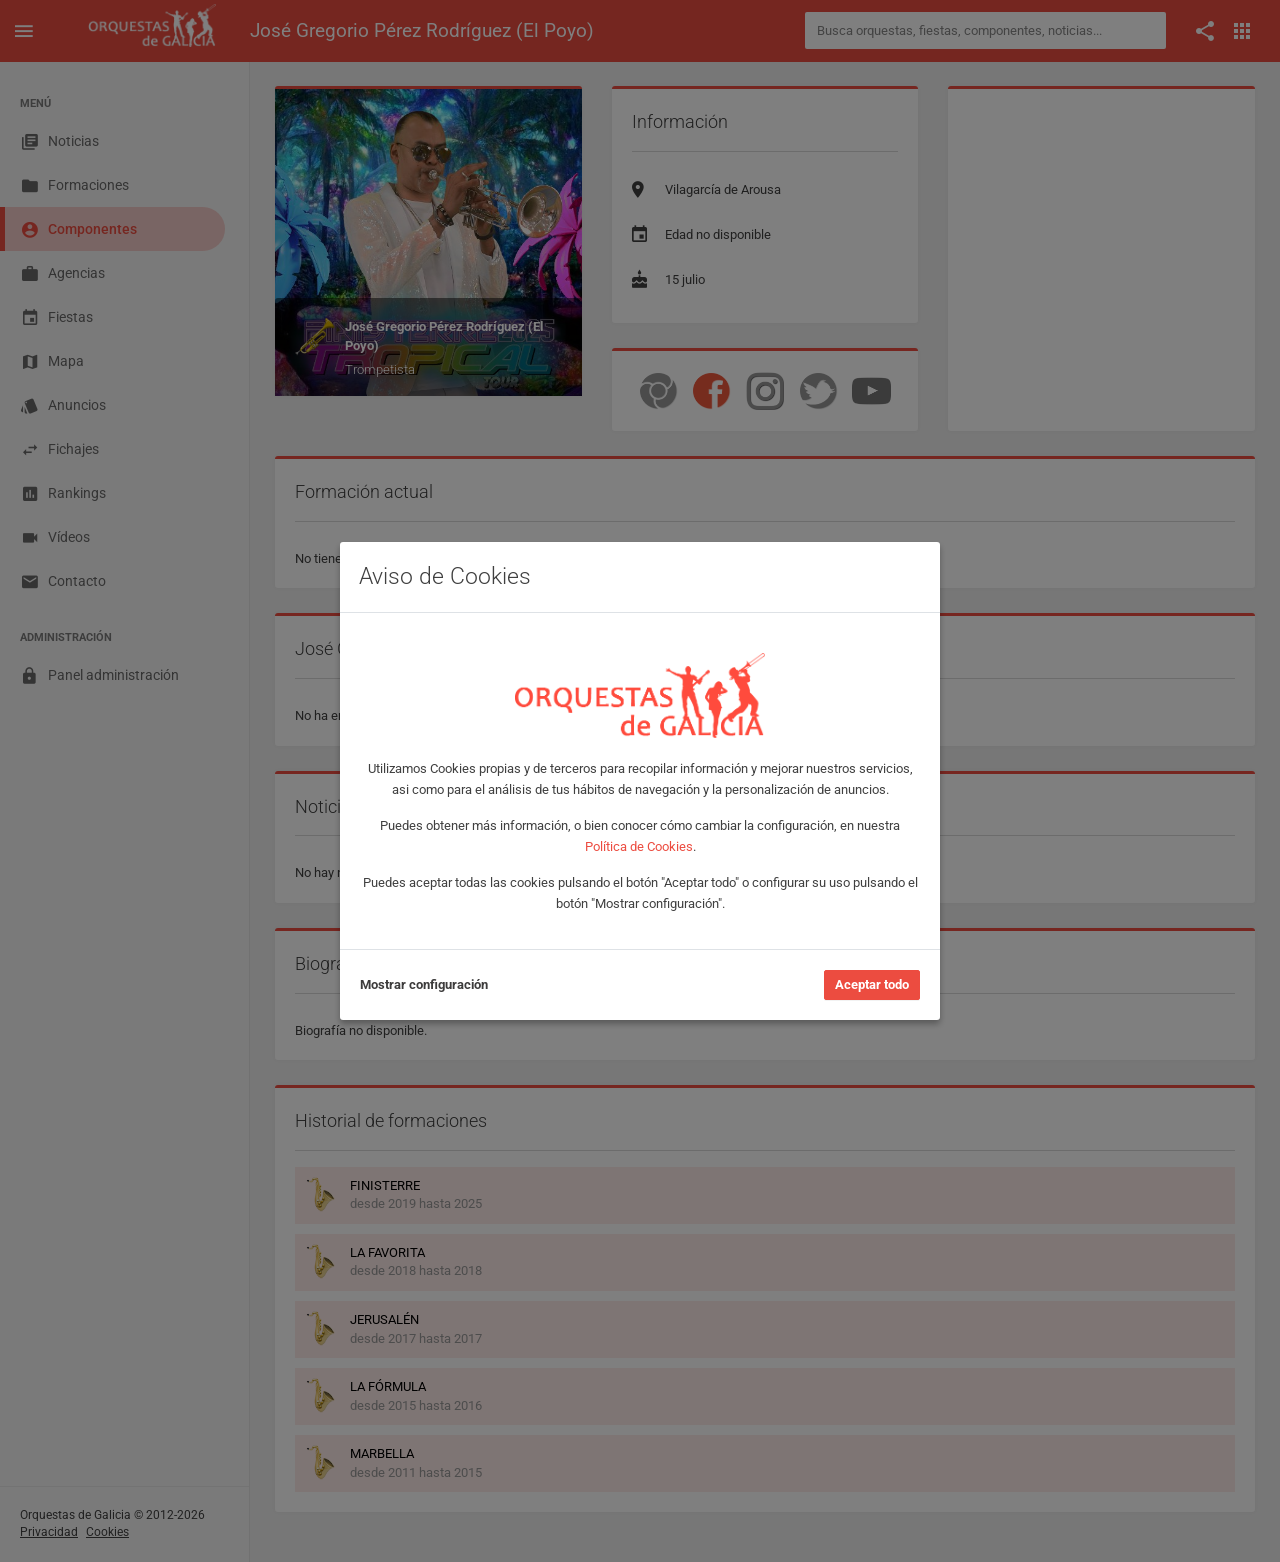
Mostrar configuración (424, 984)
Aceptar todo (872, 984)
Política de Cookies (639, 846)
